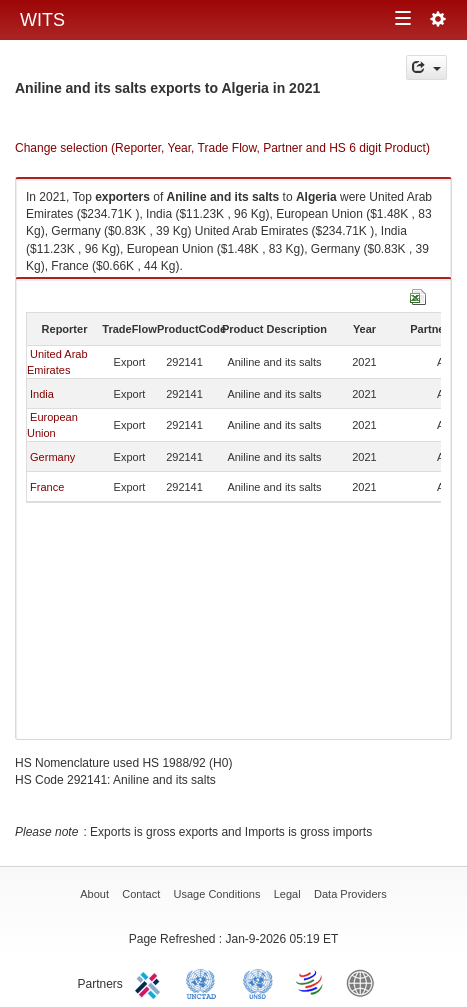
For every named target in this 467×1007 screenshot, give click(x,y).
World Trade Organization (311, 982)
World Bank (365, 982)
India (42, 394)
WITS (42, 20)
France (47, 487)
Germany (52, 457)
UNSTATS (258, 982)
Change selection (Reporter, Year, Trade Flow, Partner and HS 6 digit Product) (222, 148)
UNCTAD (205, 982)
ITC (151, 982)
